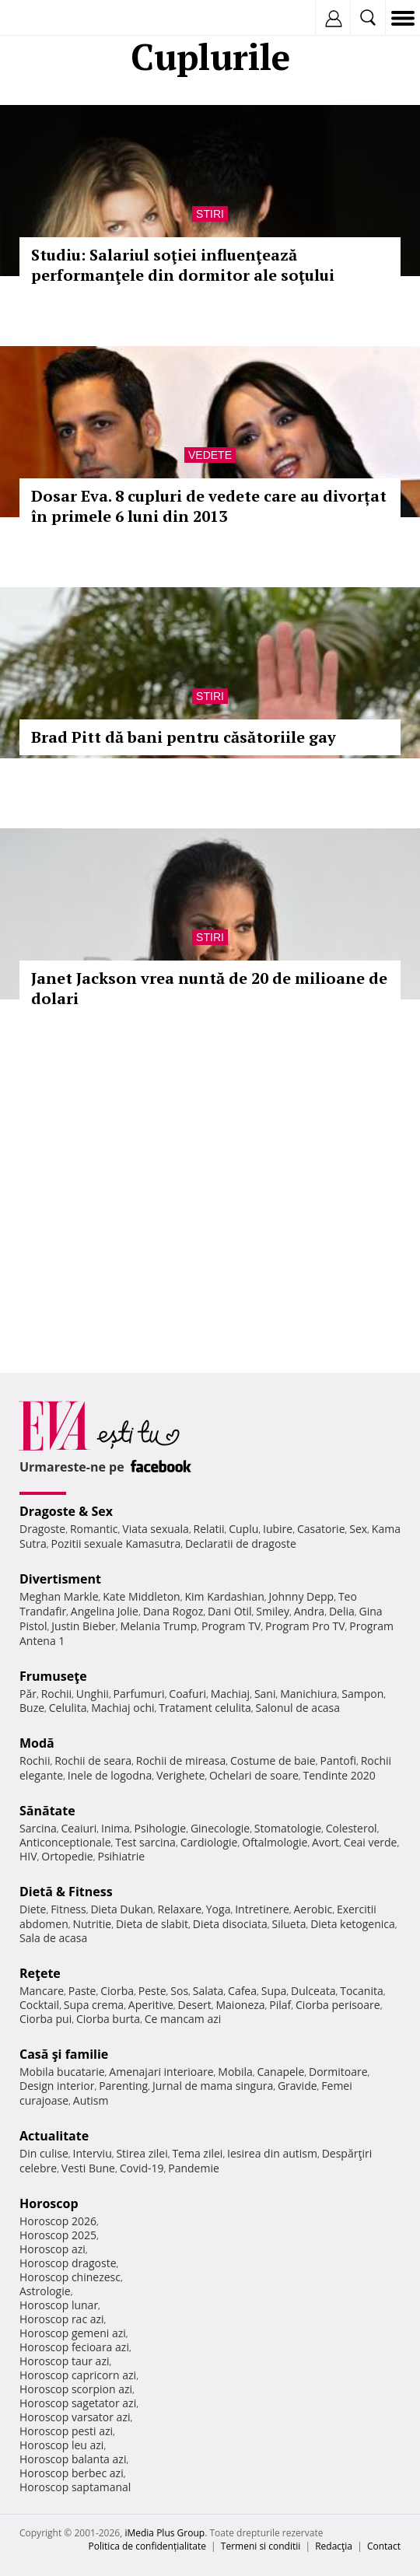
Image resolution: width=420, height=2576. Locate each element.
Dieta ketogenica (352, 1923)
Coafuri (187, 1693)
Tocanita (361, 1990)
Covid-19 (142, 2168)
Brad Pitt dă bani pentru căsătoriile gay (183, 736)
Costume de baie (273, 1760)
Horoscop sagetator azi (77, 2403)
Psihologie (161, 1828)
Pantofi (337, 1760)
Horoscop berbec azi (71, 2473)
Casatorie (321, 1528)
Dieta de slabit (152, 1923)
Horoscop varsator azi (74, 2417)
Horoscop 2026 (57, 2221)
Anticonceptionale (65, 1842)
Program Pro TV (305, 1626)
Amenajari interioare (161, 2071)
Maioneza (239, 2004)
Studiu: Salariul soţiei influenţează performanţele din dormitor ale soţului (182, 264)
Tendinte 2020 (339, 1775)
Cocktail (39, 2004)
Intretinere (262, 1909)
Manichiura (308, 1693)
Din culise (43, 2153)
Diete (32, 1909)
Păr (28, 1693)
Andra (309, 1611)
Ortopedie (67, 1856)
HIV (28, 1856)
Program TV (231, 1626)
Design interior (56, 2085)
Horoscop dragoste (68, 2263)
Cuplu (243, 1528)
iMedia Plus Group (164, 2532)
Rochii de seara (92, 1760)
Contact (384, 2546)
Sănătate (47, 1810)
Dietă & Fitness (66, 1891)
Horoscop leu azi (61, 2445)
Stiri (210, 214)
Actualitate (54, 2135)
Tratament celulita (205, 1707)
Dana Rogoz (173, 1611)
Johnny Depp (301, 1596)
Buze (31, 1707)
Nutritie (91, 1923)
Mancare (41, 1990)
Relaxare (180, 1909)
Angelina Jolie (104, 1611)
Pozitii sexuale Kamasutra (115, 1543)
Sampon (362, 1693)
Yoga (218, 1909)
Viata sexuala (155, 1528)
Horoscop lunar (58, 2305)
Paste (82, 1990)
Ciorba (117, 1990)
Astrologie (45, 2291)
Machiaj (230, 1693)
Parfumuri (139, 1693)
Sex (358, 1528)
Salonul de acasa (298, 1707)
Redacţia (333, 2546)
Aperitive (150, 2004)
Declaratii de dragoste (240, 1543)
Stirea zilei (141, 2153)
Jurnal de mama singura (212, 2085)
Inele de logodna (110, 1775)
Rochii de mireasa (181, 1760)
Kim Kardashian (224, 1596)
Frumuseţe (53, 1676)
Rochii (56, 1693)
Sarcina (38, 1828)
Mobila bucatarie (62, 2071)
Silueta (288, 1923)
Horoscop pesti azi (66, 2431)
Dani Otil (230, 1611)
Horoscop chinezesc (70, 2277)
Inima (115, 1828)
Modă (36, 1743)
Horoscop (49, 2203)
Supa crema (94, 2004)
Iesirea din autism (272, 2153)
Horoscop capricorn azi (77, 2375)
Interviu (92, 2153)
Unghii (92, 1693)
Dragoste (42, 1528)
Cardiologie (209, 1842)
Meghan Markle (59, 1596)
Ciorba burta (108, 2018)
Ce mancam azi (183, 2018)
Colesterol (351, 1828)
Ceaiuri (79, 1828)
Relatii (209, 1528)
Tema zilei (197, 2153)
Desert (195, 2004)
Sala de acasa (53, 1937)
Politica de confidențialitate (147, 2546)
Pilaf (280, 2004)
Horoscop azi (52, 2249)
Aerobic (312, 1909)
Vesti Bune (88, 2168)
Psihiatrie (121, 1856)
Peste (152, 1990)
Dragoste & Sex (66, 1511)
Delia (342, 1611)
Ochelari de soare (254, 1775)
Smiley (272, 1611)
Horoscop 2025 (57, 2235)
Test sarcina (145, 1842)
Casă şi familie (63, 2054)
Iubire (277, 1528)
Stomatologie (287, 1828)
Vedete (210, 455)
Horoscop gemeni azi (72, 2333)
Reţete (40, 1973)
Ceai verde (370, 1842)
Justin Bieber (83, 1626)
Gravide (297, 2085)
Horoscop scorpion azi (75, 2389)
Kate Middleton (141, 1596)
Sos (179, 1990)
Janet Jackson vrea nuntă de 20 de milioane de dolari (209, 988)
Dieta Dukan (121, 1909)
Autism (91, 2100)
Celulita (68, 1707)
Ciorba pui (45, 2018)
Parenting (123, 2085)
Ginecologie (220, 1828)
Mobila (235, 2071)
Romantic (94, 1528)
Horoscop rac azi (61, 2319)
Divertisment (60, 1578)
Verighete (180, 1775)
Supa (274, 1990)
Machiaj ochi (122, 1707)
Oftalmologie (274, 1842)
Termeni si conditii (261, 2546)
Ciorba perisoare (338, 2004)
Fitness (68, 1909)
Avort (325, 1842)
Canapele (280, 2071)
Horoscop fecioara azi (74, 2347)
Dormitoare (338, 2071)
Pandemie (193, 2168)
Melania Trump (158, 1626)
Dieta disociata (230, 1923)
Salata (208, 1990)
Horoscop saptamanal (75, 2487)
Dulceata (313, 1990)
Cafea (242, 1990)
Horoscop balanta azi (72, 2459)
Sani (265, 1693)
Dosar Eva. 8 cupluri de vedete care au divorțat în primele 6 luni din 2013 (209, 506)
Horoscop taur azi (64, 2361)
